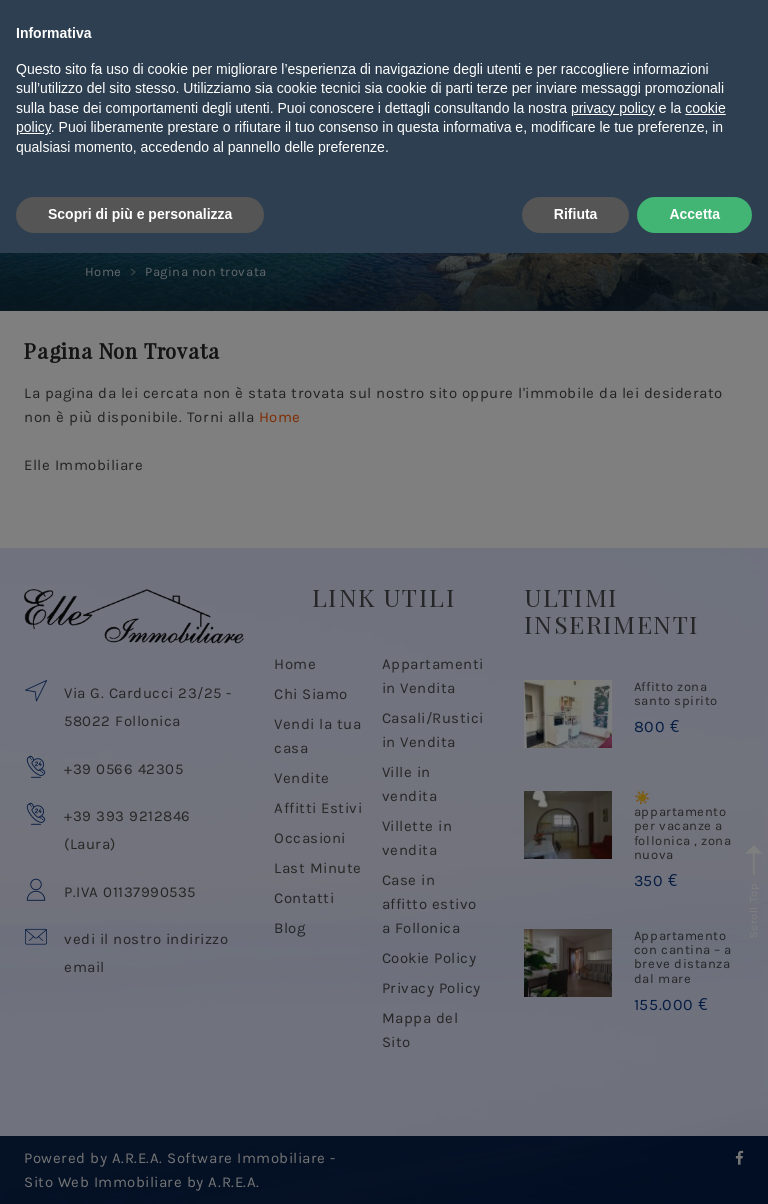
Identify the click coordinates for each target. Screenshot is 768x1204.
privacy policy (613, 1059)
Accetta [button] (694, 1165)
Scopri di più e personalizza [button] (140, 1165)
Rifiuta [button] (576, 1165)
